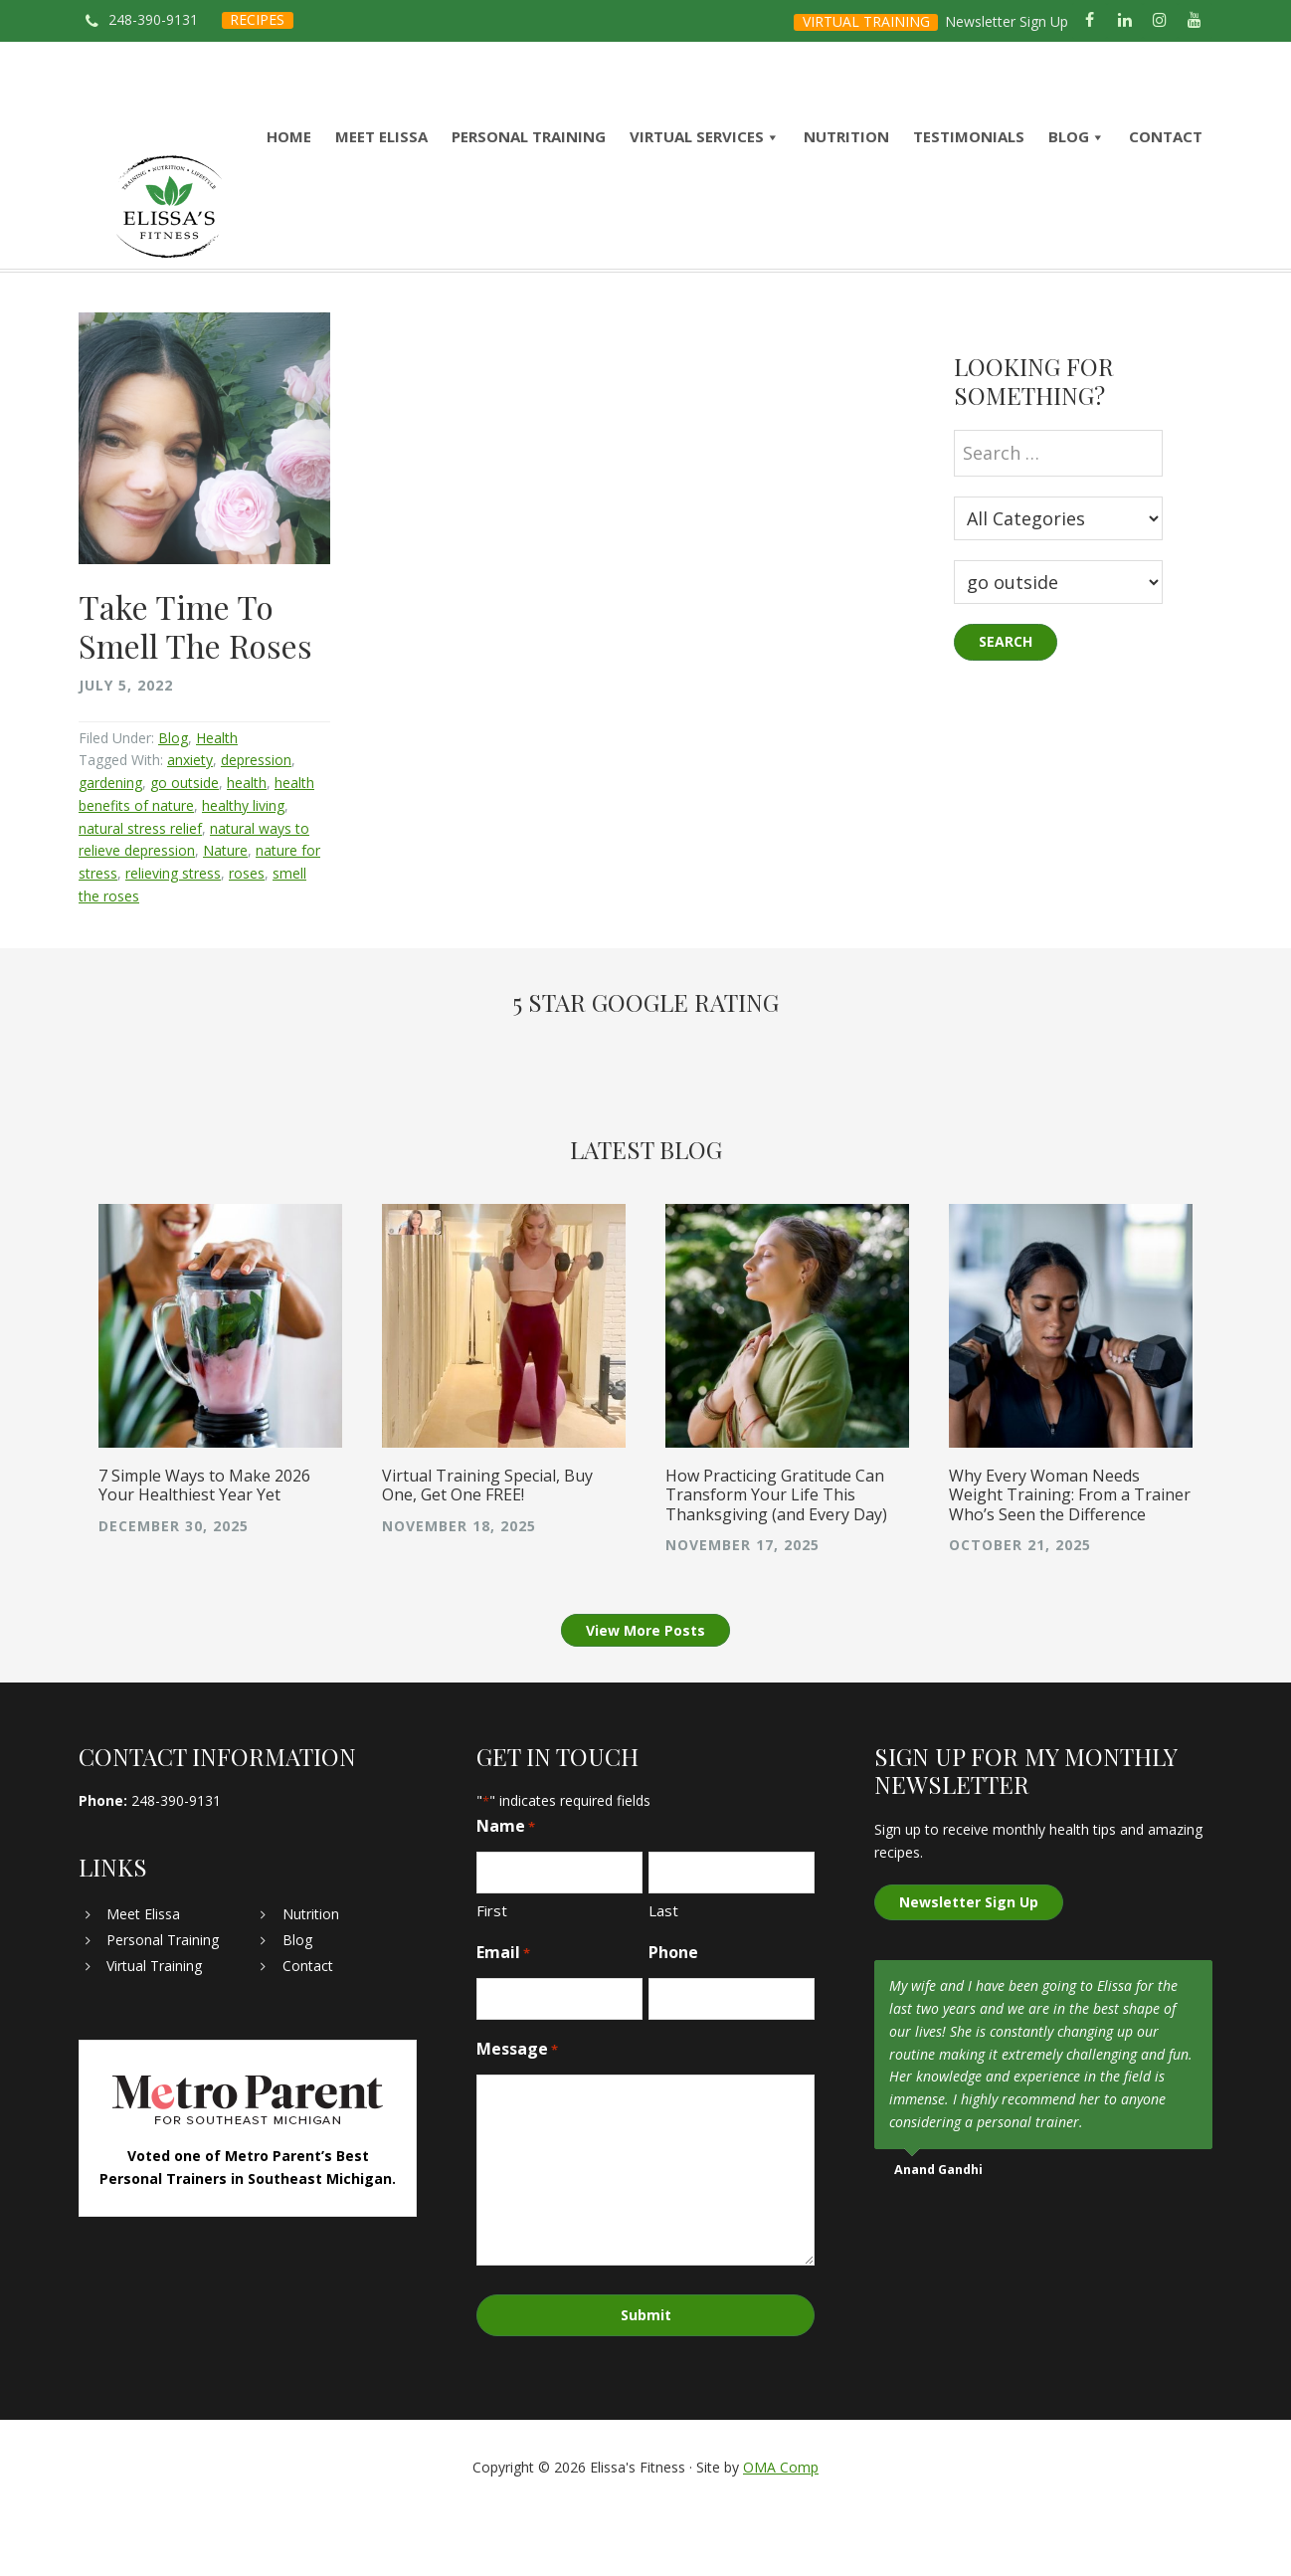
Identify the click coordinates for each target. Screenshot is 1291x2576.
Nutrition (310, 1980)
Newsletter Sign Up (1006, 21)
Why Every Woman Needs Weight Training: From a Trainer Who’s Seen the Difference (1070, 1561)
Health (217, 804)
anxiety (190, 826)
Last (663, 1978)
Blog (173, 804)
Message (517, 2115)
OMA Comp (781, 2528)
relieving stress (173, 939)
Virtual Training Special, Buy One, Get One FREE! (487, 1551)
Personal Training (162, 2006)
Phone (673, 2019)
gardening (110, 849)
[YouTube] (1195, 21)
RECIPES (257, 19)
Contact (307, 2032)
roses (247, 939)
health (247, 849)
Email (503, 2019)
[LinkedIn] (1124, 21)
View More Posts (645, 1696)
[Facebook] (1089, 21)
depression (256, 826)
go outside (184, 849)
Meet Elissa (143, 1980)
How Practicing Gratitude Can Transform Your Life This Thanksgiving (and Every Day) (776, 1561)
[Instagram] (1160, 21)
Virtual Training (154, 2032)
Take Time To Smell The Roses (195, 692)
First (491, 1978)
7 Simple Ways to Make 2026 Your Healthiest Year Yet (204, 1551)
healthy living (243, 872)
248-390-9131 (153, 19)
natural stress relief (140, 895)
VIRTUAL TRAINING (866, 21)
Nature (225, 916)
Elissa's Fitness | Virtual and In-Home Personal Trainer (169, 240)
